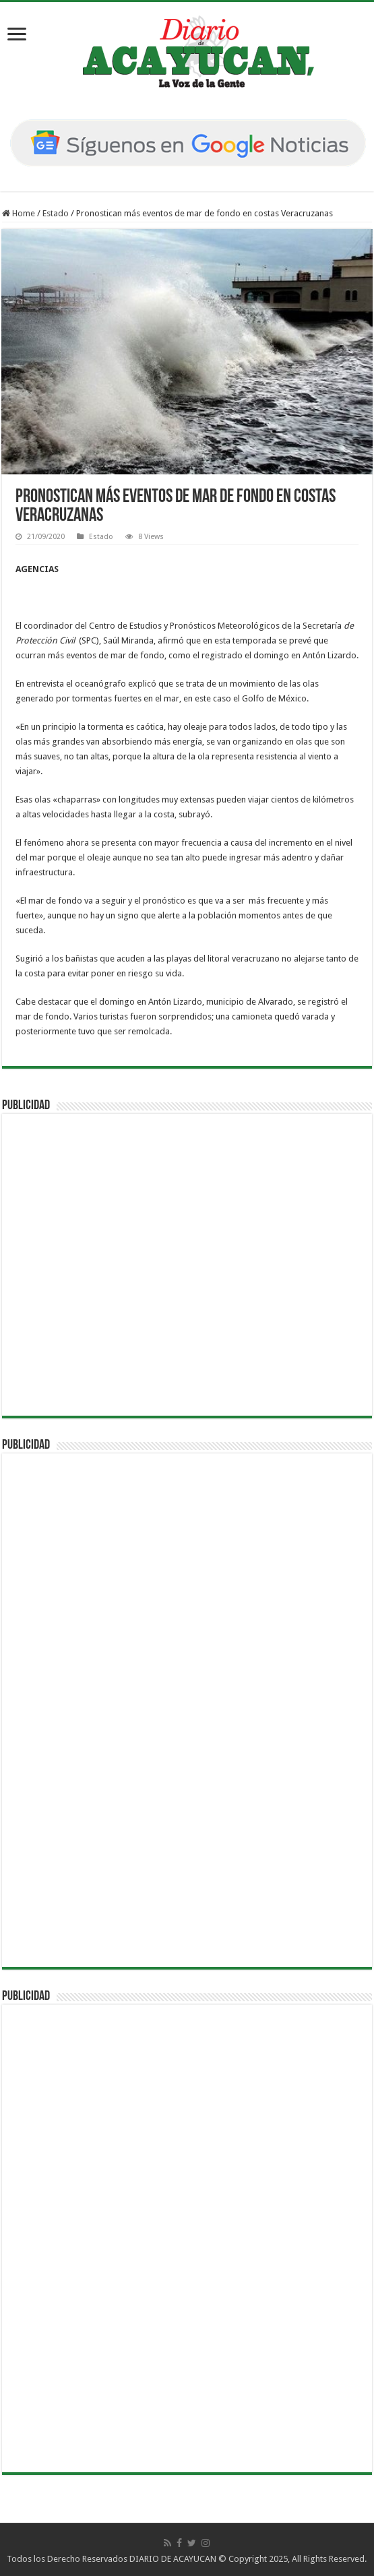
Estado (55, 213)
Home (18, 213)
